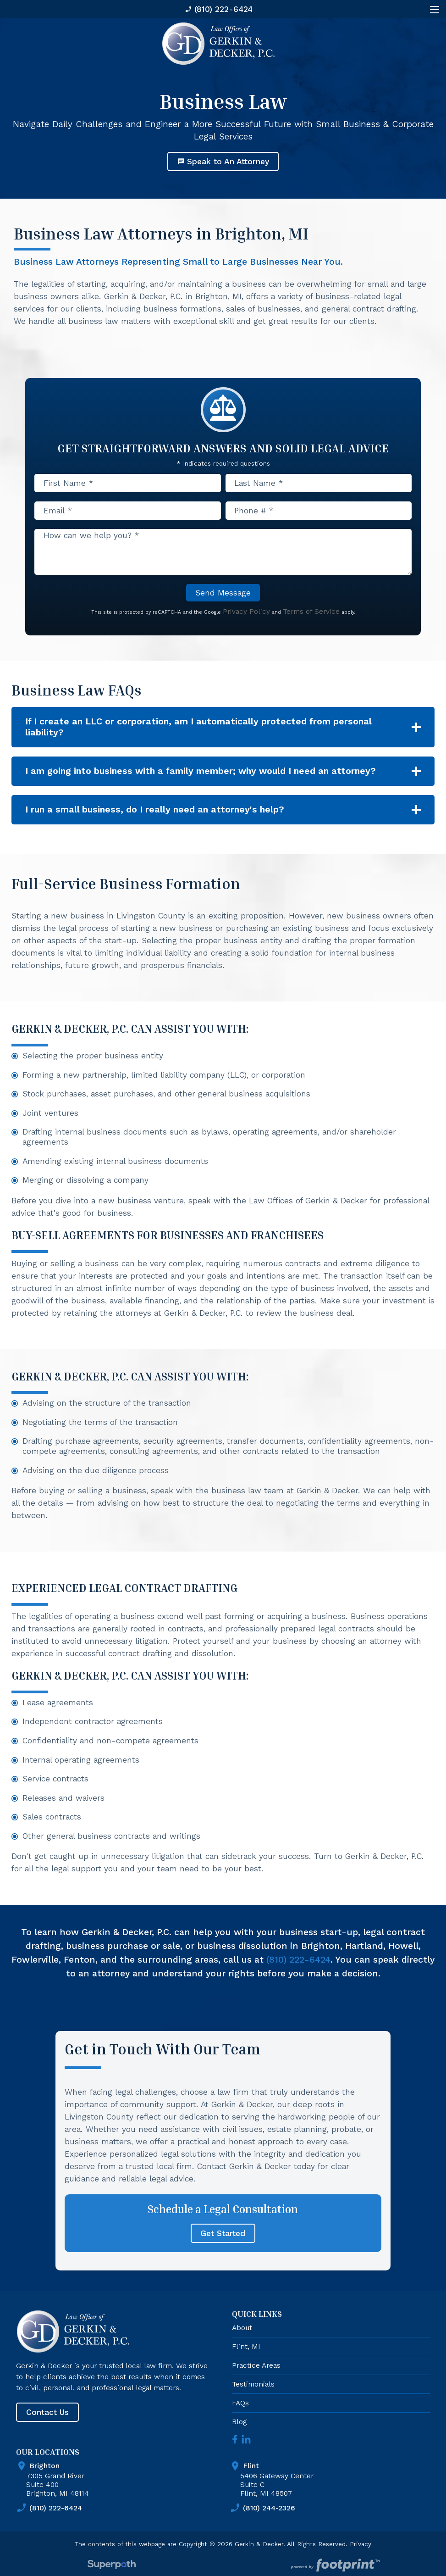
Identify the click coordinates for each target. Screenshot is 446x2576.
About (242, 2327)
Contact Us (47, 2412)
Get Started (222, 2233)
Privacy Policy (246, 611)
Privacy (360, 2544)
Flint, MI (246, 2346)
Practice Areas (256, 2365)
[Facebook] (235, 2439)
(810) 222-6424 (219, 9)
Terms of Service (311, 611)
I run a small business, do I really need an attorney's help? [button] (154, 809)
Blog (239, 2421)
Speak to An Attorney (223, 161)
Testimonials (253, 2384)
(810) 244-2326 (262, 2507)
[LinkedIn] (246, 2439)
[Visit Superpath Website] (112, 2565)
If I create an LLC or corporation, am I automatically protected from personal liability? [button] (198, 727)
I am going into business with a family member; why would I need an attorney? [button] (200, 771)
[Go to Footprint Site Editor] (334, 2565)
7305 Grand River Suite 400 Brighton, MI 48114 (123, 2479)
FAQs (240, 2402)
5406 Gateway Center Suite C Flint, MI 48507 (336, 2479)
